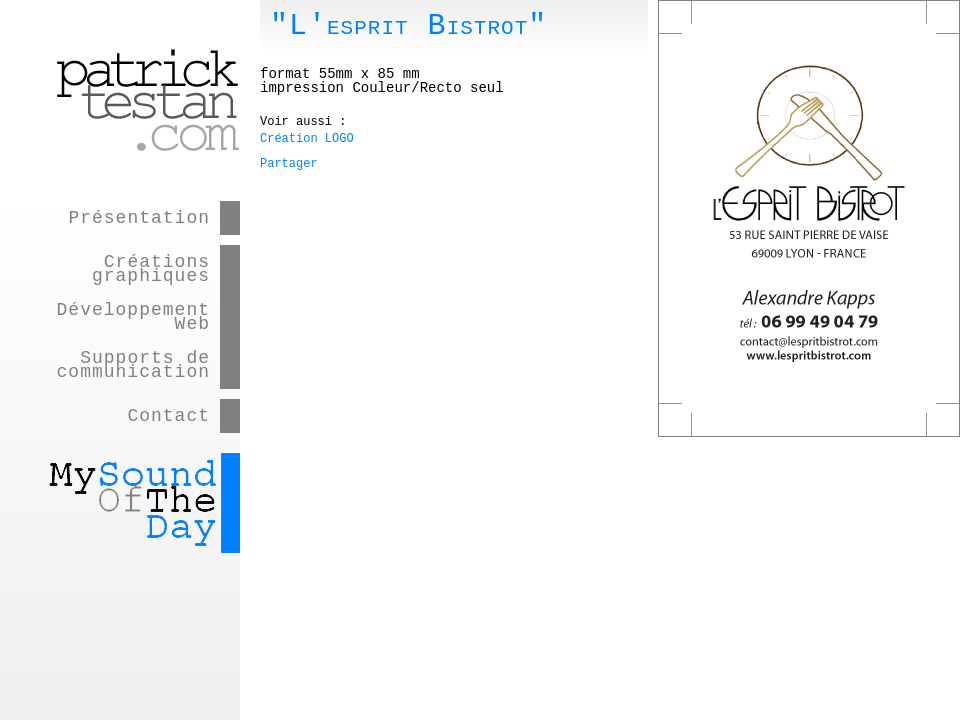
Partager (289, 164)
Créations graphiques (151, 269)
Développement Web (133, 317)
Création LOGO (307, 139)
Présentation (139, 218)
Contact (168, 416)
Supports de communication (133, 365)
